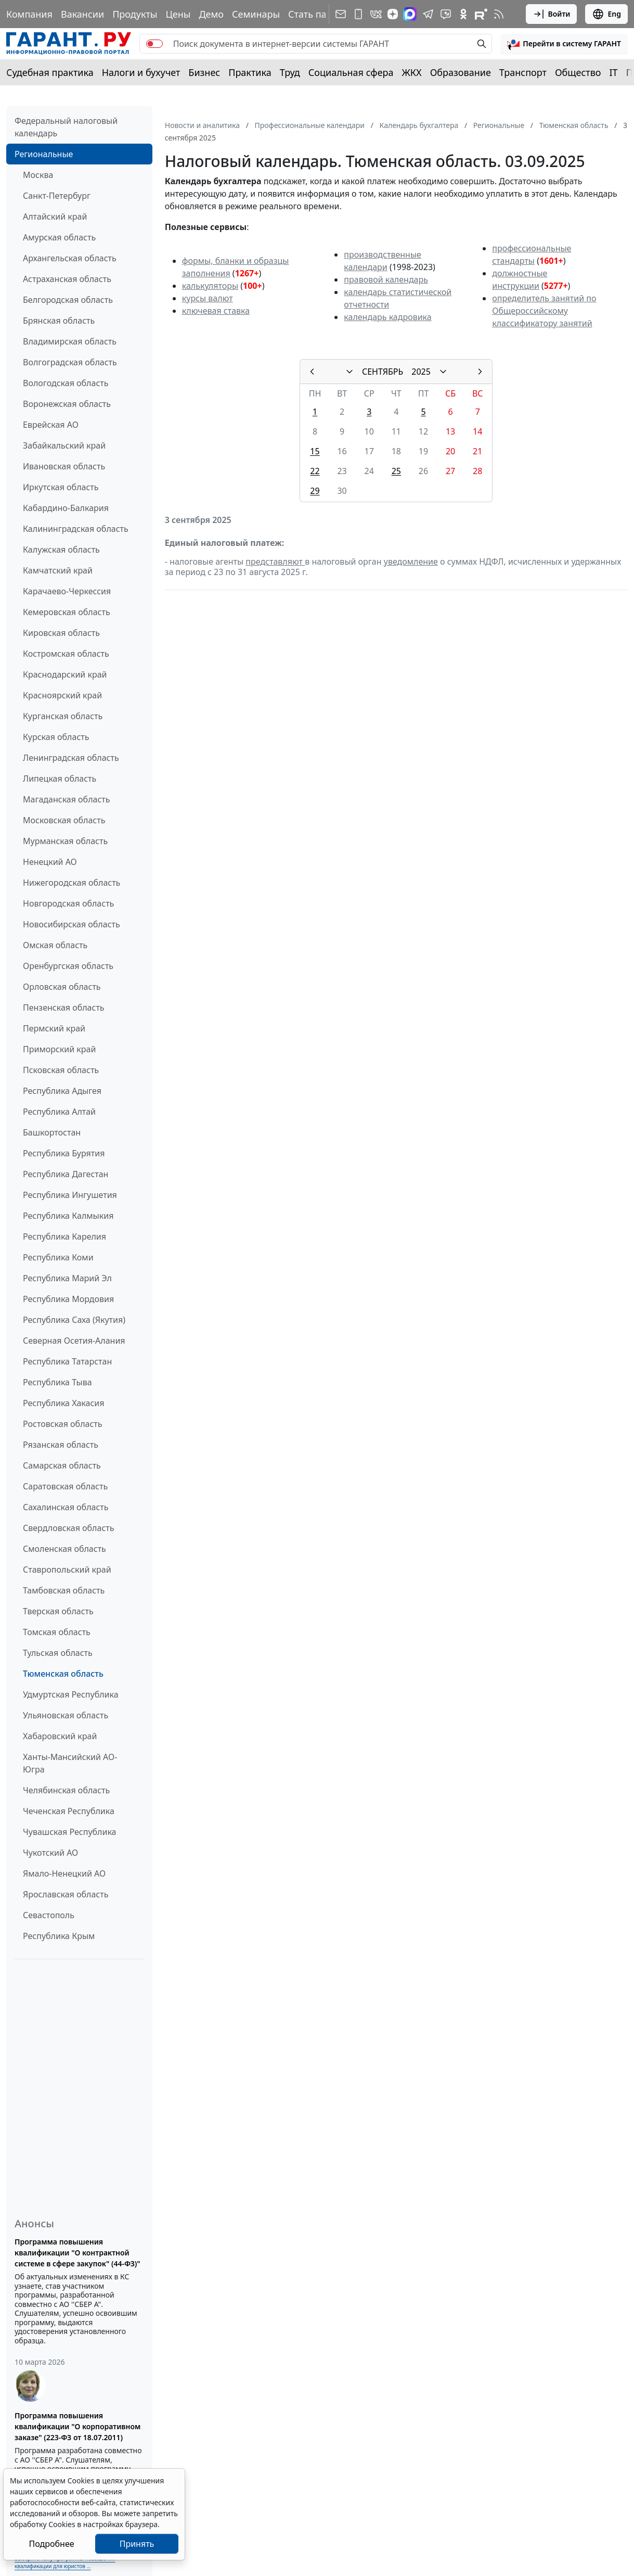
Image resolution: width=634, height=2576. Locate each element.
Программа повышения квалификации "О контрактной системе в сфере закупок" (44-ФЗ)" (77, 2252)
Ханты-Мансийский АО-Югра (70, 1763)
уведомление (411, 561)
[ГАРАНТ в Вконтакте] (376, 14)
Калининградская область (75, 528)
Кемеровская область (66, 612)
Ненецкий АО (50, 862)
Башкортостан (52, 1132)
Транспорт (523, 72)
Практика (249, 72)
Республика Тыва (57, 1382)
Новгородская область (68, 903)
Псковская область (61, 1070)
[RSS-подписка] (499, 14)
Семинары (256, 14)
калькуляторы (210, 285)
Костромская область (66, 653)
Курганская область (62, 716)
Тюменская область (63, 1673)
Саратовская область (65, 1486)
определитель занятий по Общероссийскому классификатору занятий (544, 310)
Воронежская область (67, 404)
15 (314, 451)
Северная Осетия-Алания (74, 1340)
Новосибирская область (71, 924)
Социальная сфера (351, 72)
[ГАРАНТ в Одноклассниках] (463, 14)
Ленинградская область (71, 757)
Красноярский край (62, 695)
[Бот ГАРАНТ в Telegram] (445, 14)
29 (314, 490)
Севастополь (48, 1915)
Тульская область (58, 1653)
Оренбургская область (68, 966)
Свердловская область (68, 1528)
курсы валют (207, 298)
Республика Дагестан (65, 1174)
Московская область (64, 820)
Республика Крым (59, 1936)
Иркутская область (61, 487)
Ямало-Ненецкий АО (64, 1873)
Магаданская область (66, 799)
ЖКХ (412, 72)
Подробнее (51, 2543)
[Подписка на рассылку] (340, 14)
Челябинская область (66, 1790)
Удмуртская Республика (71, 1694)
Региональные (44, 154)
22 (314, 471)
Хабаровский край (60, 1736)
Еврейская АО (51, 424)
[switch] (154, 44)
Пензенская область (64, 1007)
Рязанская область (60, 1444)
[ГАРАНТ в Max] (410, 14)
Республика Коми (58, 1257)
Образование (460, 72)
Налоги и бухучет (141, 72)
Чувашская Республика (70, 1832)
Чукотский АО (50, 1852)
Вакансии (82, 14)
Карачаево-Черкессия (67, 591)
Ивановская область (64, 466)
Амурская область (59, 237)
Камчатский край (58, 570)
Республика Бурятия (64, 1153)
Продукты (134, 14)
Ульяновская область (65, 1715)
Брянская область (59, 320)
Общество (578, 72)
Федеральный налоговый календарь (66, 127)
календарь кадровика (387, 317)
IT (614, 72)
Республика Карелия (64, 1236)
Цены (177, 14)
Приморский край (59, 1049)
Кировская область (61, 633)
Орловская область (62, 986)
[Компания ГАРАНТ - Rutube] (481, 14)
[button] (564, 44)
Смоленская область (64, 1548)
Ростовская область (62, 1424)
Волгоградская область (70, 362)
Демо (211, 14)
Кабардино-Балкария (66, 508)
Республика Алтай (59, 1111)
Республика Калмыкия (68, 1215)
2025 (421, 371)
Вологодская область (65, 383)
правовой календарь (386, 279)
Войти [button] (552, 14)
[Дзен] (392, 14)
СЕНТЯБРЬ (382, 371)
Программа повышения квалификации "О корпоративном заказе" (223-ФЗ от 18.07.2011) (77, 2426)
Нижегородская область (71, 882)
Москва (38, 175)
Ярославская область (65, 1894)
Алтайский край (55, 216)
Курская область (56, 737)
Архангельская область (70, 258)
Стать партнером (327, 14)
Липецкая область (59, 778)
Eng (606, 14)
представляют (275, 561)
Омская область (55, 945)
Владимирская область (70, 341)
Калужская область (61, 549)
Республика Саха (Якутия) (74, 1319)
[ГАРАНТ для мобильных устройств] (358, 14)
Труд (290, 72)
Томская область (56, 1632)
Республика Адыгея (62, 1090)
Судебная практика (50, 72)
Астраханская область (67, 279)
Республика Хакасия (63, 1403)
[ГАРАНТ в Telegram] (428, 14)
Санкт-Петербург (56, 195)
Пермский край (54, 1028)
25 (396, 471)
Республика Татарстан (67, 1361)
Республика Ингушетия (70, 1195)
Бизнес (204, 72)
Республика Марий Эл (67, 1278)
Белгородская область (68, 299)
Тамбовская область (64, 1590)
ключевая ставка (216, 310)
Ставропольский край (67, 1569)
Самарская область (62, 1465)
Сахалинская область (65, 1507)
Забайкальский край (64, 445)
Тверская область (58, 1611)
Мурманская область (65, 841)
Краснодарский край (65, 674)
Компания (29, 14)
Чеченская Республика (68, 1811)
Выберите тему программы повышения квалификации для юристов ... (65, 2562)
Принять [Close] (137, 2543)
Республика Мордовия (68, 1299)
